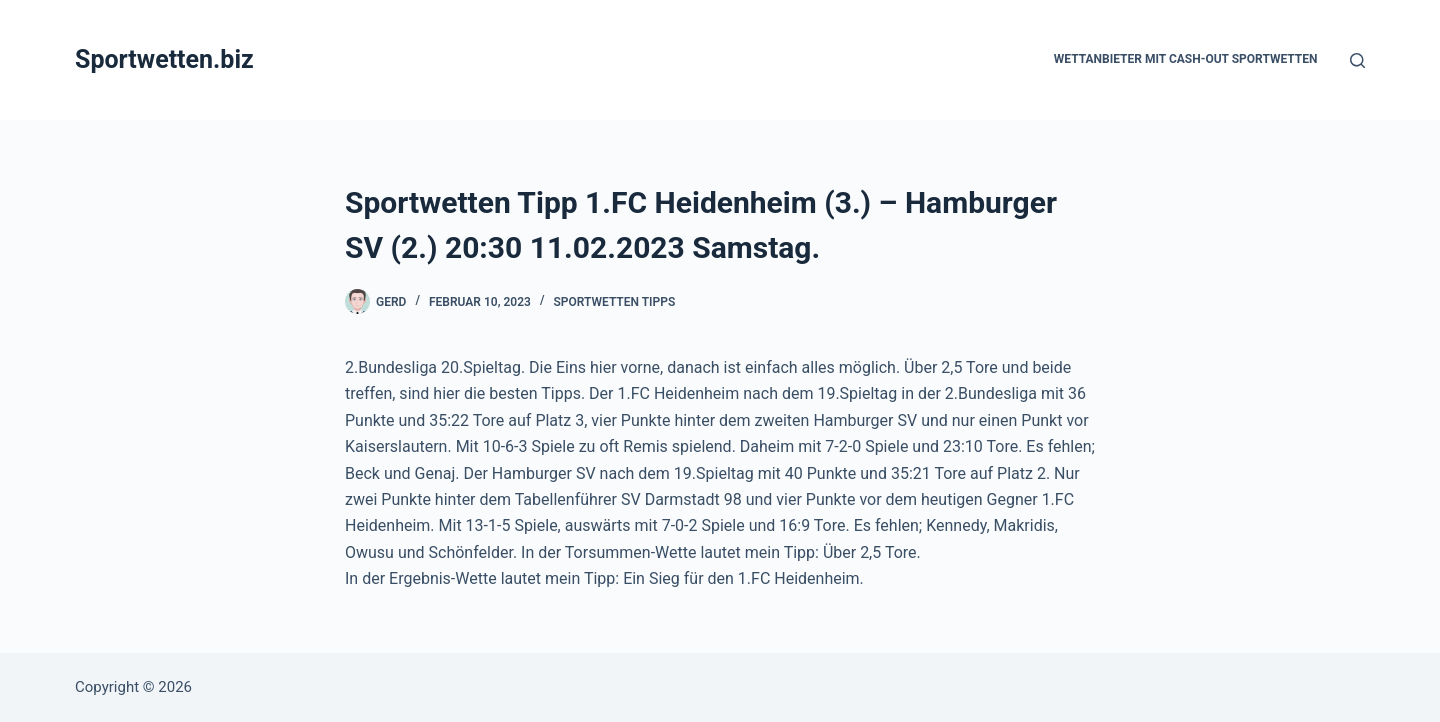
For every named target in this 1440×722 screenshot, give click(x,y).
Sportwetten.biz (164, 59)
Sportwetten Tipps (614, 302)
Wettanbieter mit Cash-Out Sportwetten (1186, 59)
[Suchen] (1357, 60)
